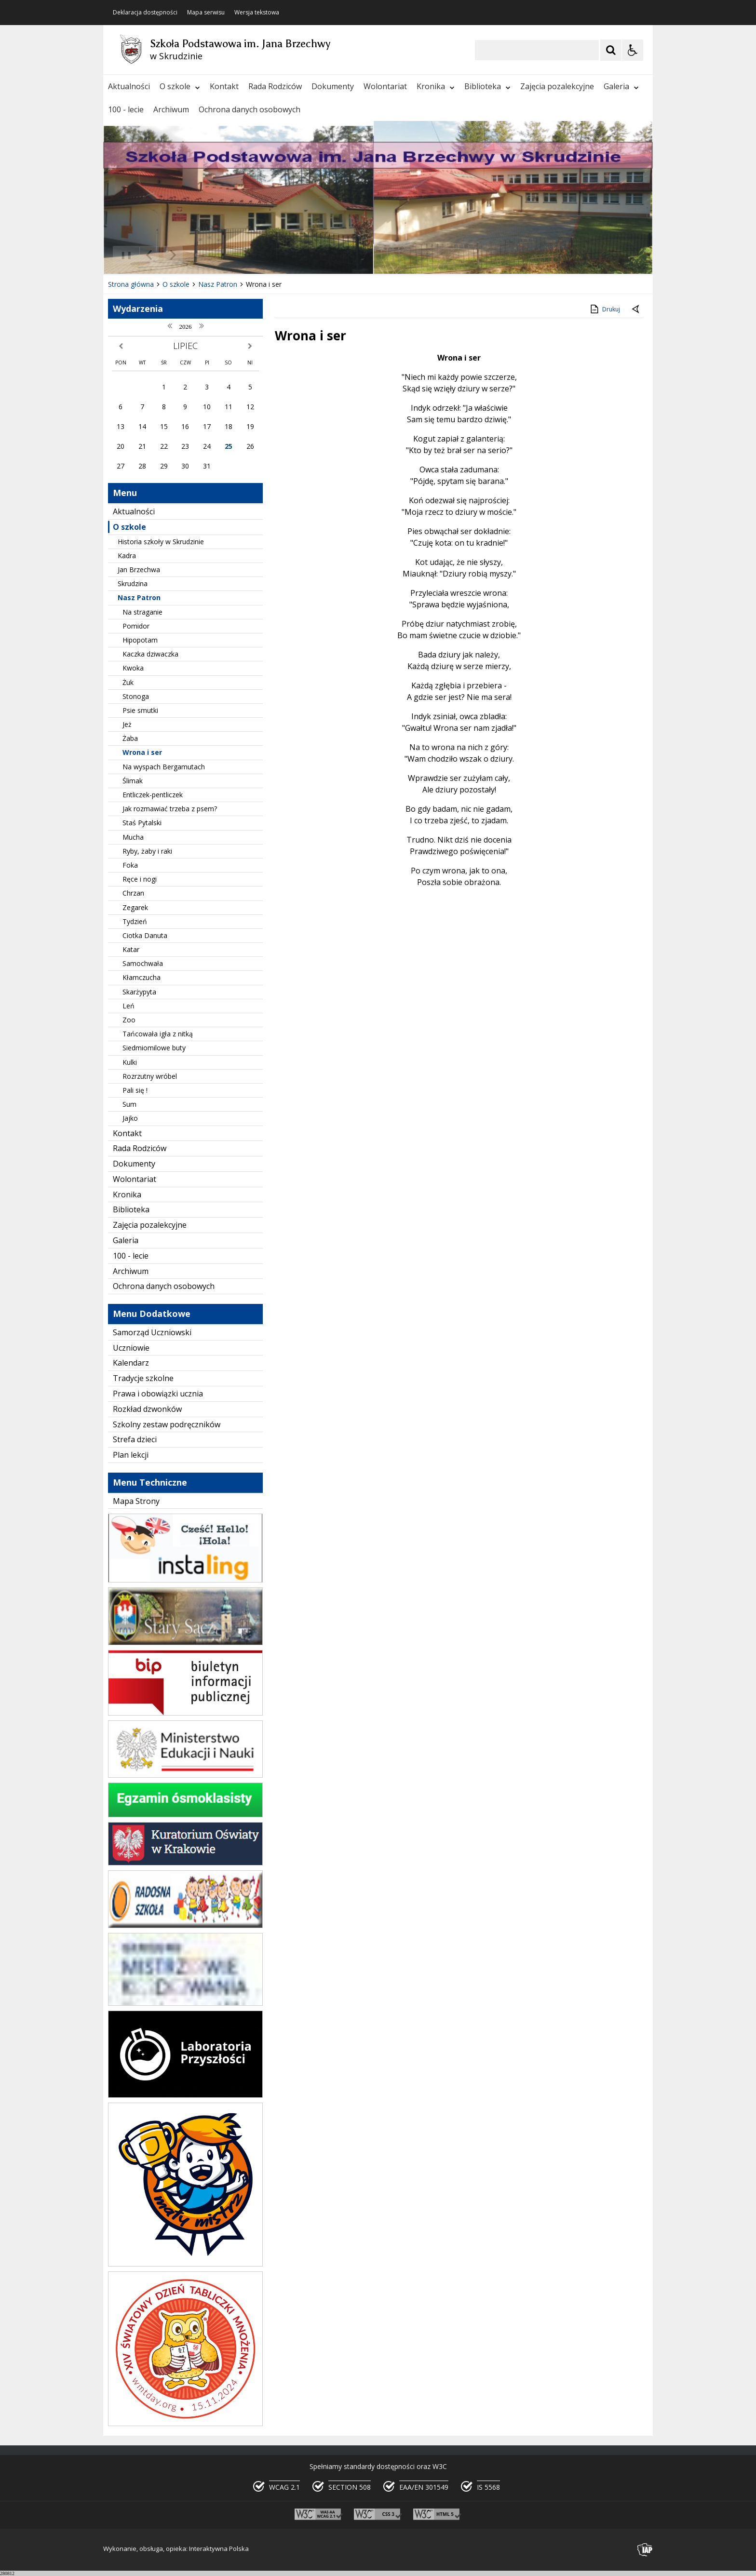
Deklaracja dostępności (145, 12)
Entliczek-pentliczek (152, 794)
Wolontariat (385, 86)
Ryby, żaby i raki (147, 851)
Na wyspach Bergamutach (163, 766)
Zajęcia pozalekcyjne (557, 86)
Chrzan (133, 893)
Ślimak (132, 780)
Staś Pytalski (142, 822)
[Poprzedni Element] (149, 255)
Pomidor (135, 626)
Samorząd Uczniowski (152, 1332)
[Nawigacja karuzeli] (161, 255)
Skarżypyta (139, 991)
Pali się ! (135, 1090)
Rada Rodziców (275, 86)
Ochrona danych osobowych (249, 109)
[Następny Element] (173, 255)
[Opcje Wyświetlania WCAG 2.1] (632, 50)
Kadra (127, 555)
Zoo (128, 1019)
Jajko (130, 1118)
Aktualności (129, 86)
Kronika (436, 86)
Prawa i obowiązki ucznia (158, 1393)
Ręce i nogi (139, 879)
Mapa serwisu (206, 12)
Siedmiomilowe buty (154, 1047)
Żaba (130, 738)
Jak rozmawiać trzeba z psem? (169, 808)
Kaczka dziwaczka (150, 653)
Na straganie (142, 612)
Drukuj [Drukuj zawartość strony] (604, 309)
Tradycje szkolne (143, 1378)
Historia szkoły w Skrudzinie (161, 541)
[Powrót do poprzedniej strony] (636, 309)
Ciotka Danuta (144, 935)
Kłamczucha (141, 977)
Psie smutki (140, 710)
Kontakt (224, 86)
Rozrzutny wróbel (149, 1076)
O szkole (180, 86)
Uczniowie (131, 1347)
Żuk (128, 682)
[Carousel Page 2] (206, 255)
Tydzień (134, 921)
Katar (130, 949)
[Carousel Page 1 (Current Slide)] (197, 255)
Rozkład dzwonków (147, 1409)
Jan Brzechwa (139, 569)
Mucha (133, 837)
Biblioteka (487, 86)
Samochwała (142, 963)
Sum (129, 1104)
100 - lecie (126, 109)
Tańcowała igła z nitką (157, 1033)
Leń (128, 1005)
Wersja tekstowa (256, 12)
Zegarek (135, 907)
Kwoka (133, 667)
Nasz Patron (139, 597)
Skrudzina (133, 583)
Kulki (129, 1062)
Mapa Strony (136, 1501)
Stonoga (135, 696)
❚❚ (123, 255)
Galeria (621, 86)
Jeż (127, 724)
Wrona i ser (142, 752)
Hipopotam (140, 639)
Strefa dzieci (135, 1439)
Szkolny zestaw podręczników (166, 1424)
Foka (130, 865)
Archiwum (171, 109)
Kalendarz (131, 1362)
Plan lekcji (130, 1454)
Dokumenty (332, 86)
